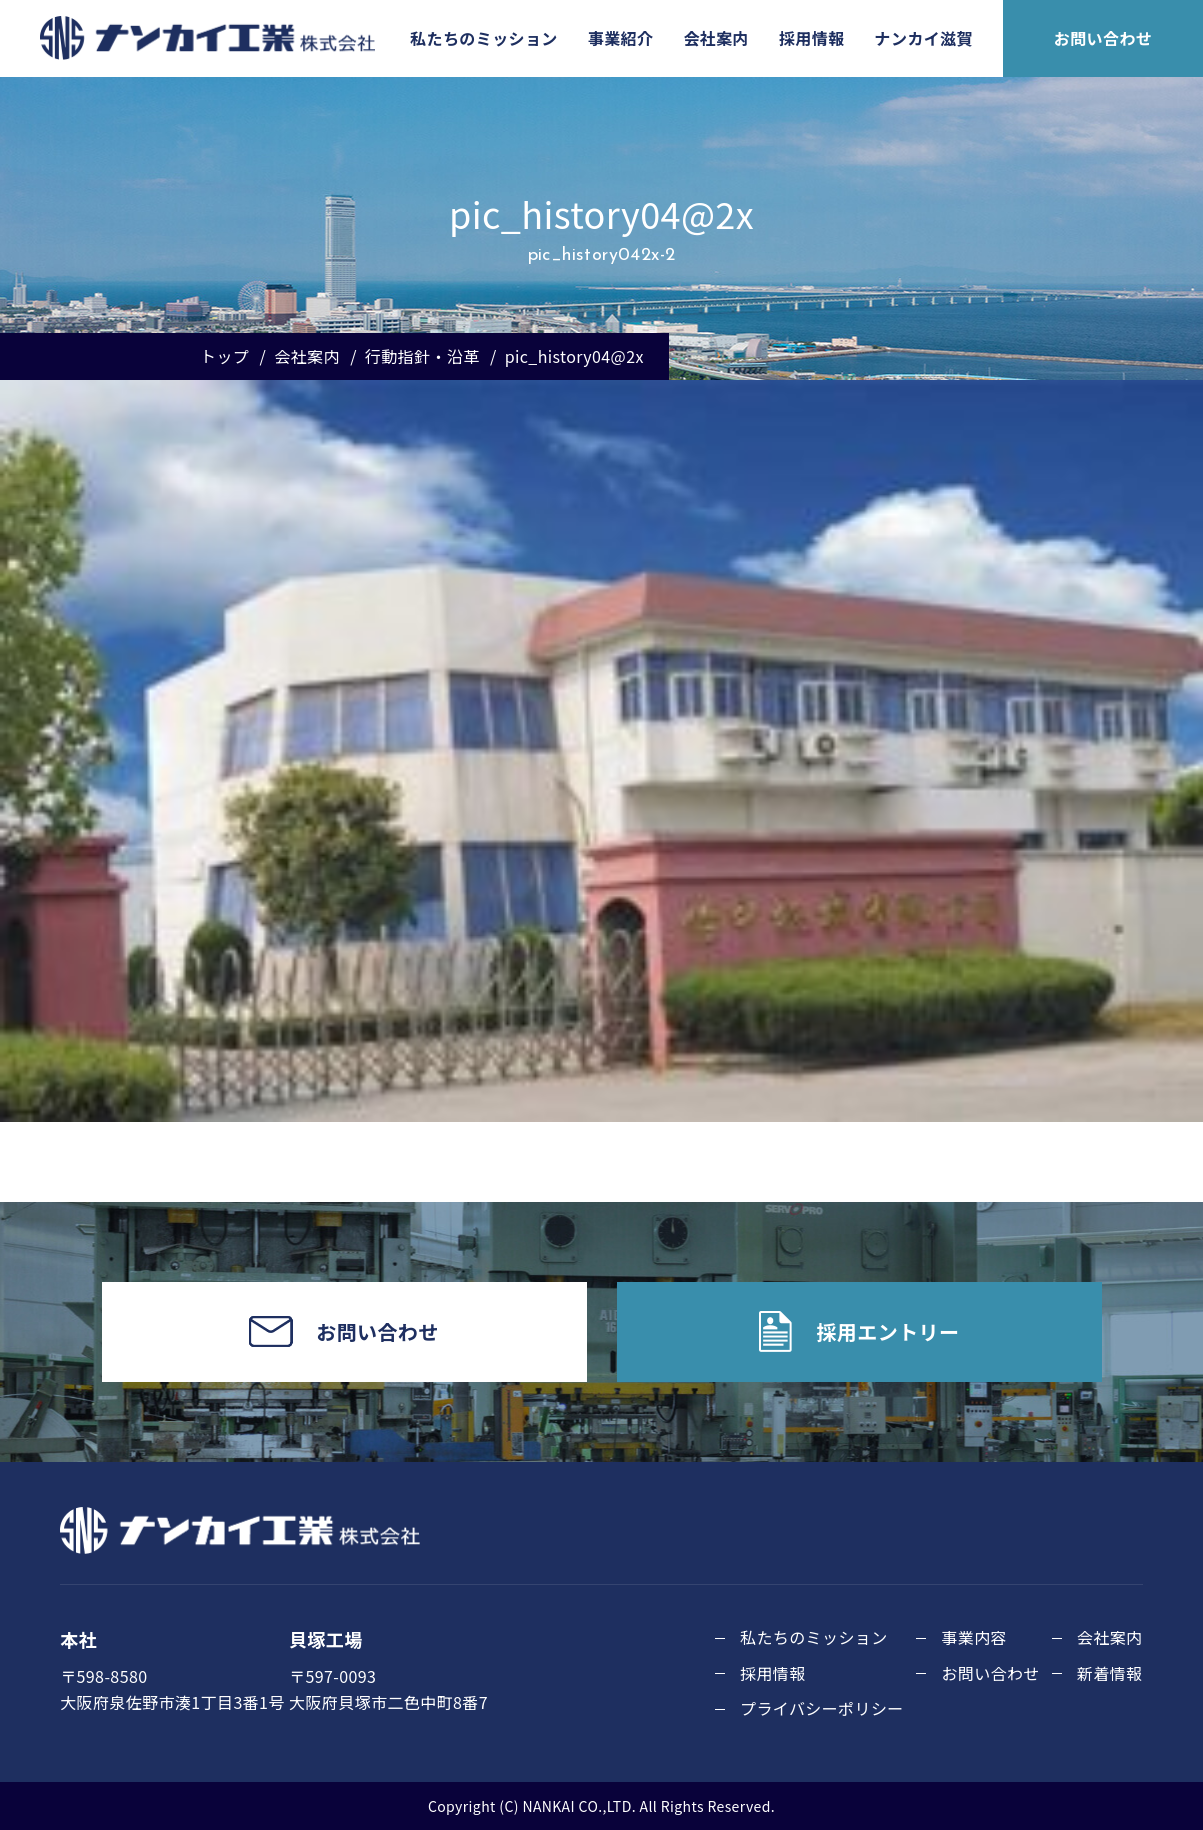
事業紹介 (621, 38)
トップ (224, 356)
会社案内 (716, 38)
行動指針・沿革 (422, 356)
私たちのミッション (484, 38)
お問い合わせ (1103, 38)
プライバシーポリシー (822, 1708)
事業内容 (974, 1637)
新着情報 (1110, 1673)
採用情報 (812, 38)
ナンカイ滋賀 (924, 38)
